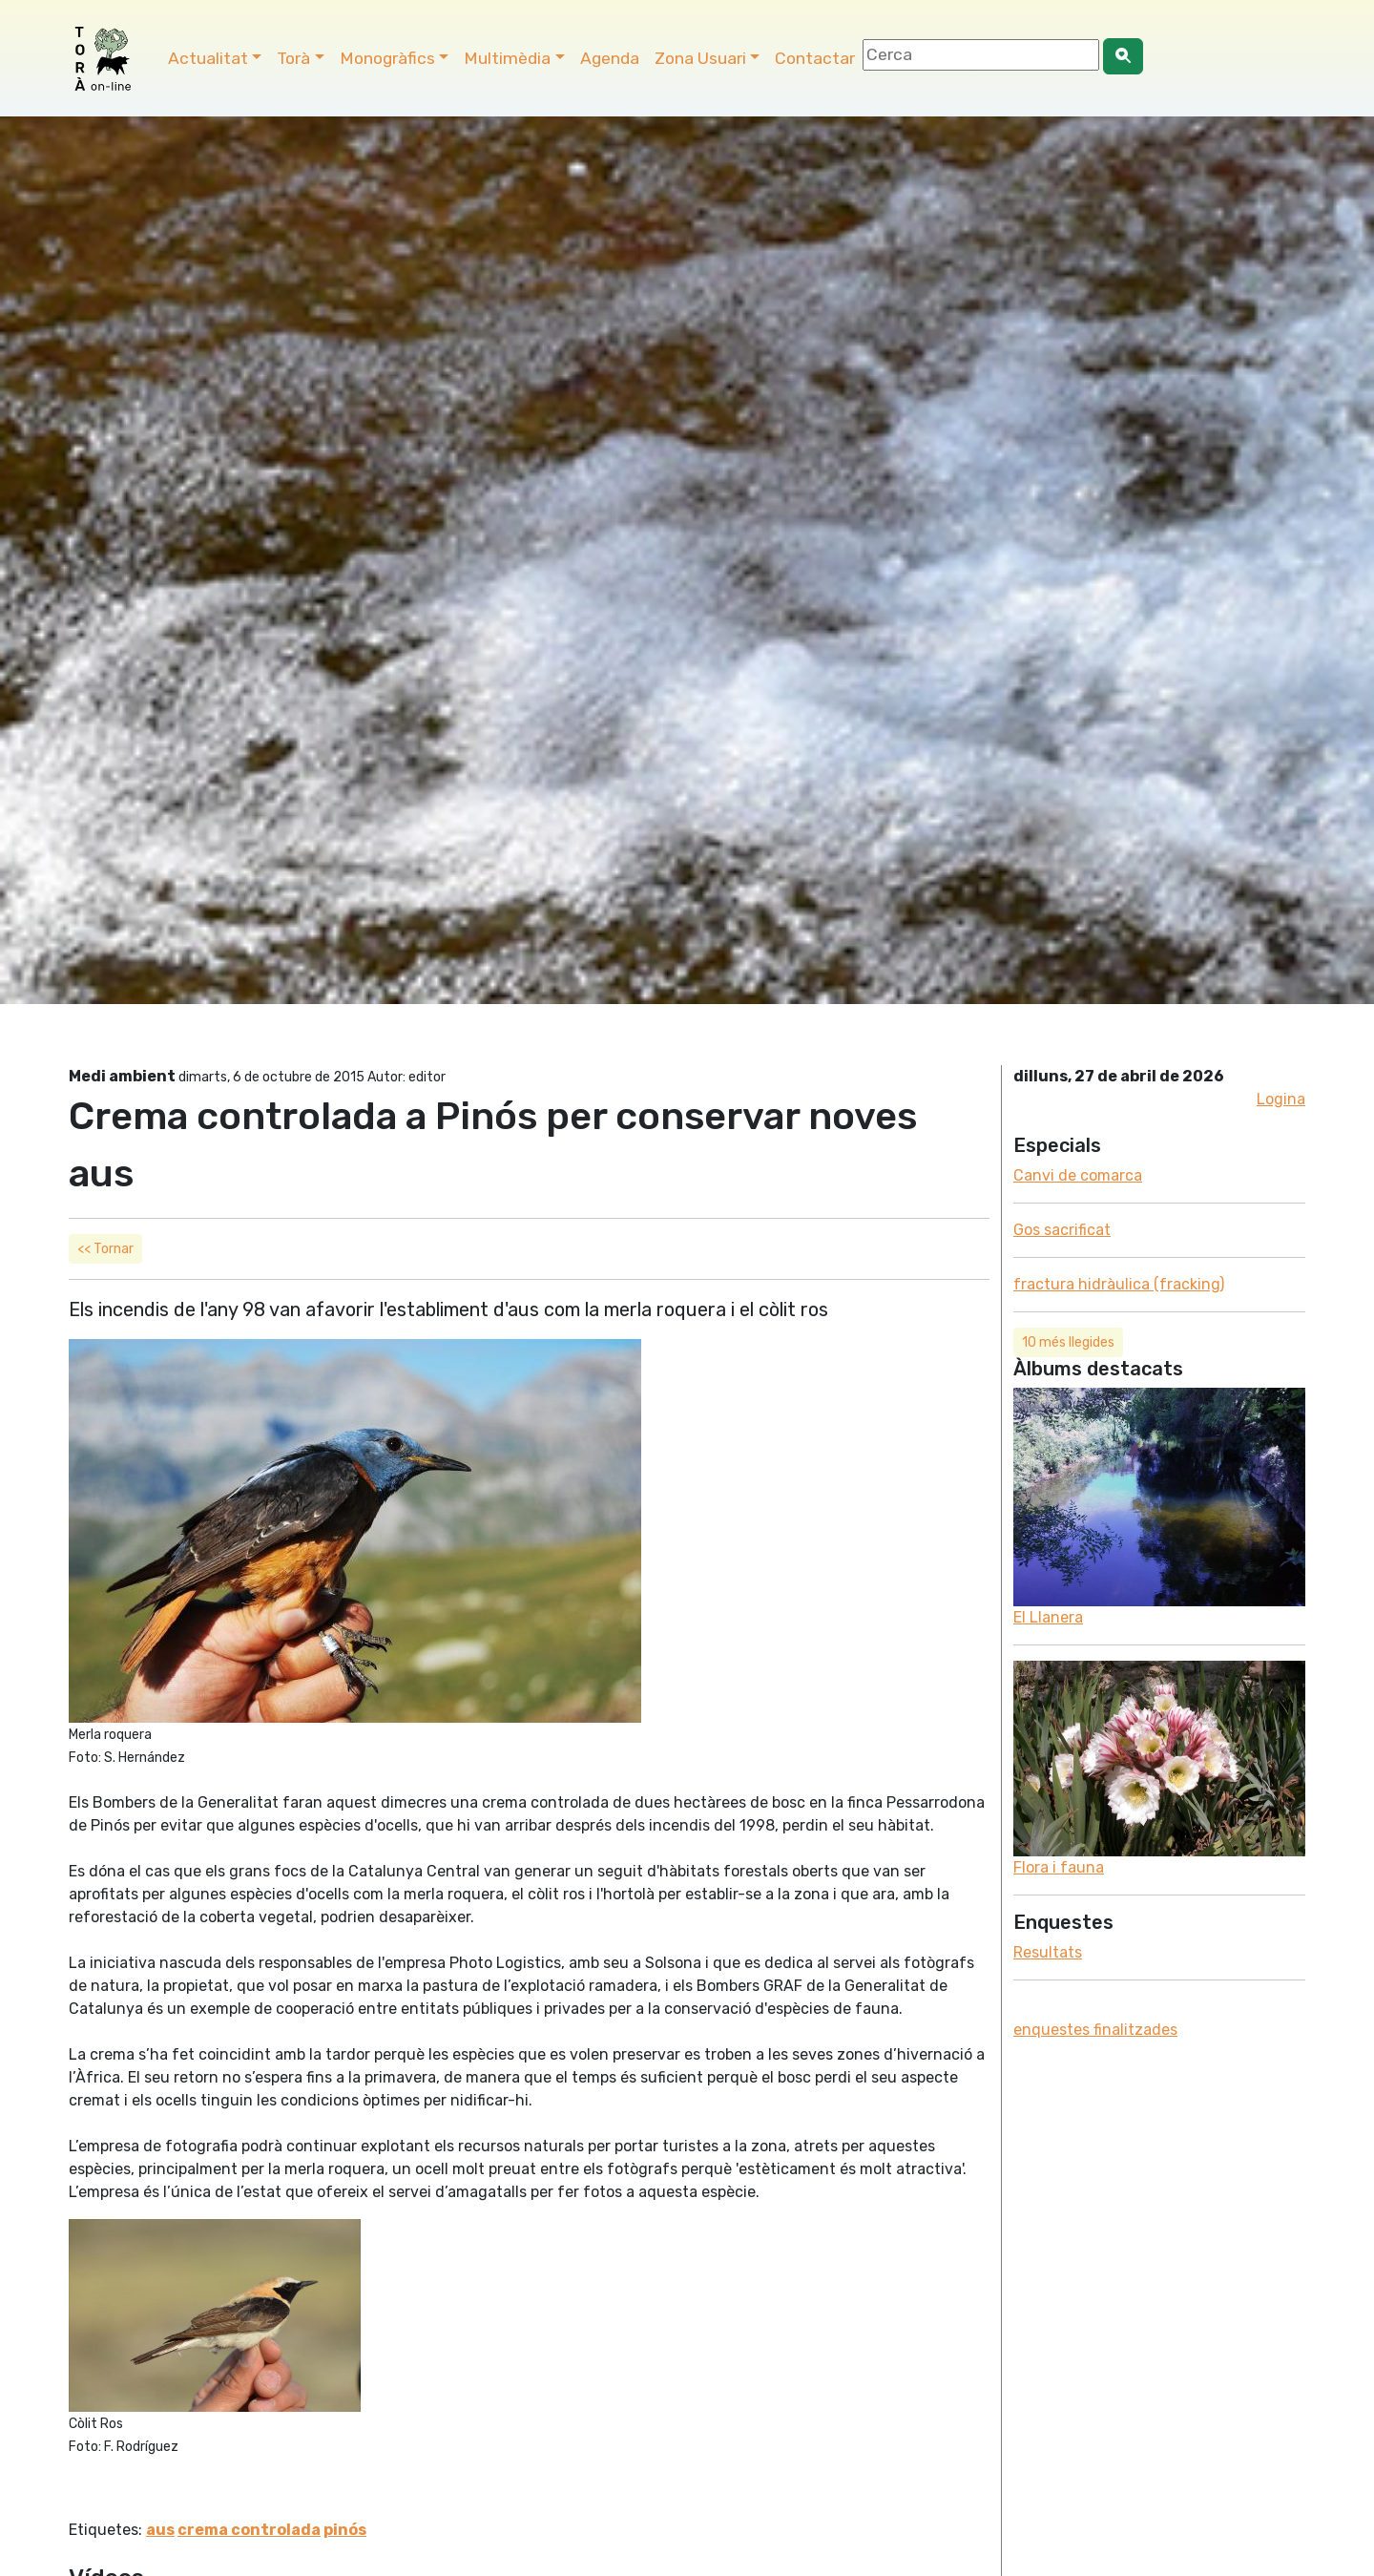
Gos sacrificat (1062, 1230)
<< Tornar (105, 1249)
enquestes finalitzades (1095, 2030)
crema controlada (249, 2530)
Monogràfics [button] (387, 58)
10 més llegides (1068, 1342)
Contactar (815, 58)
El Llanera (1048, 1617)
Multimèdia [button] (507, 58)
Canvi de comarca (1077, 1175)
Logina (1281, 1099)
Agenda (609, 58)
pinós (344, 2530)
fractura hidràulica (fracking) (1118, 1284)
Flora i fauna (1058, 1867)
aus (160, 2530)
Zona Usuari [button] (700, 58)
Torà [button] (293, 58)
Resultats (1047, 1952)
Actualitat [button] (208, 58)
